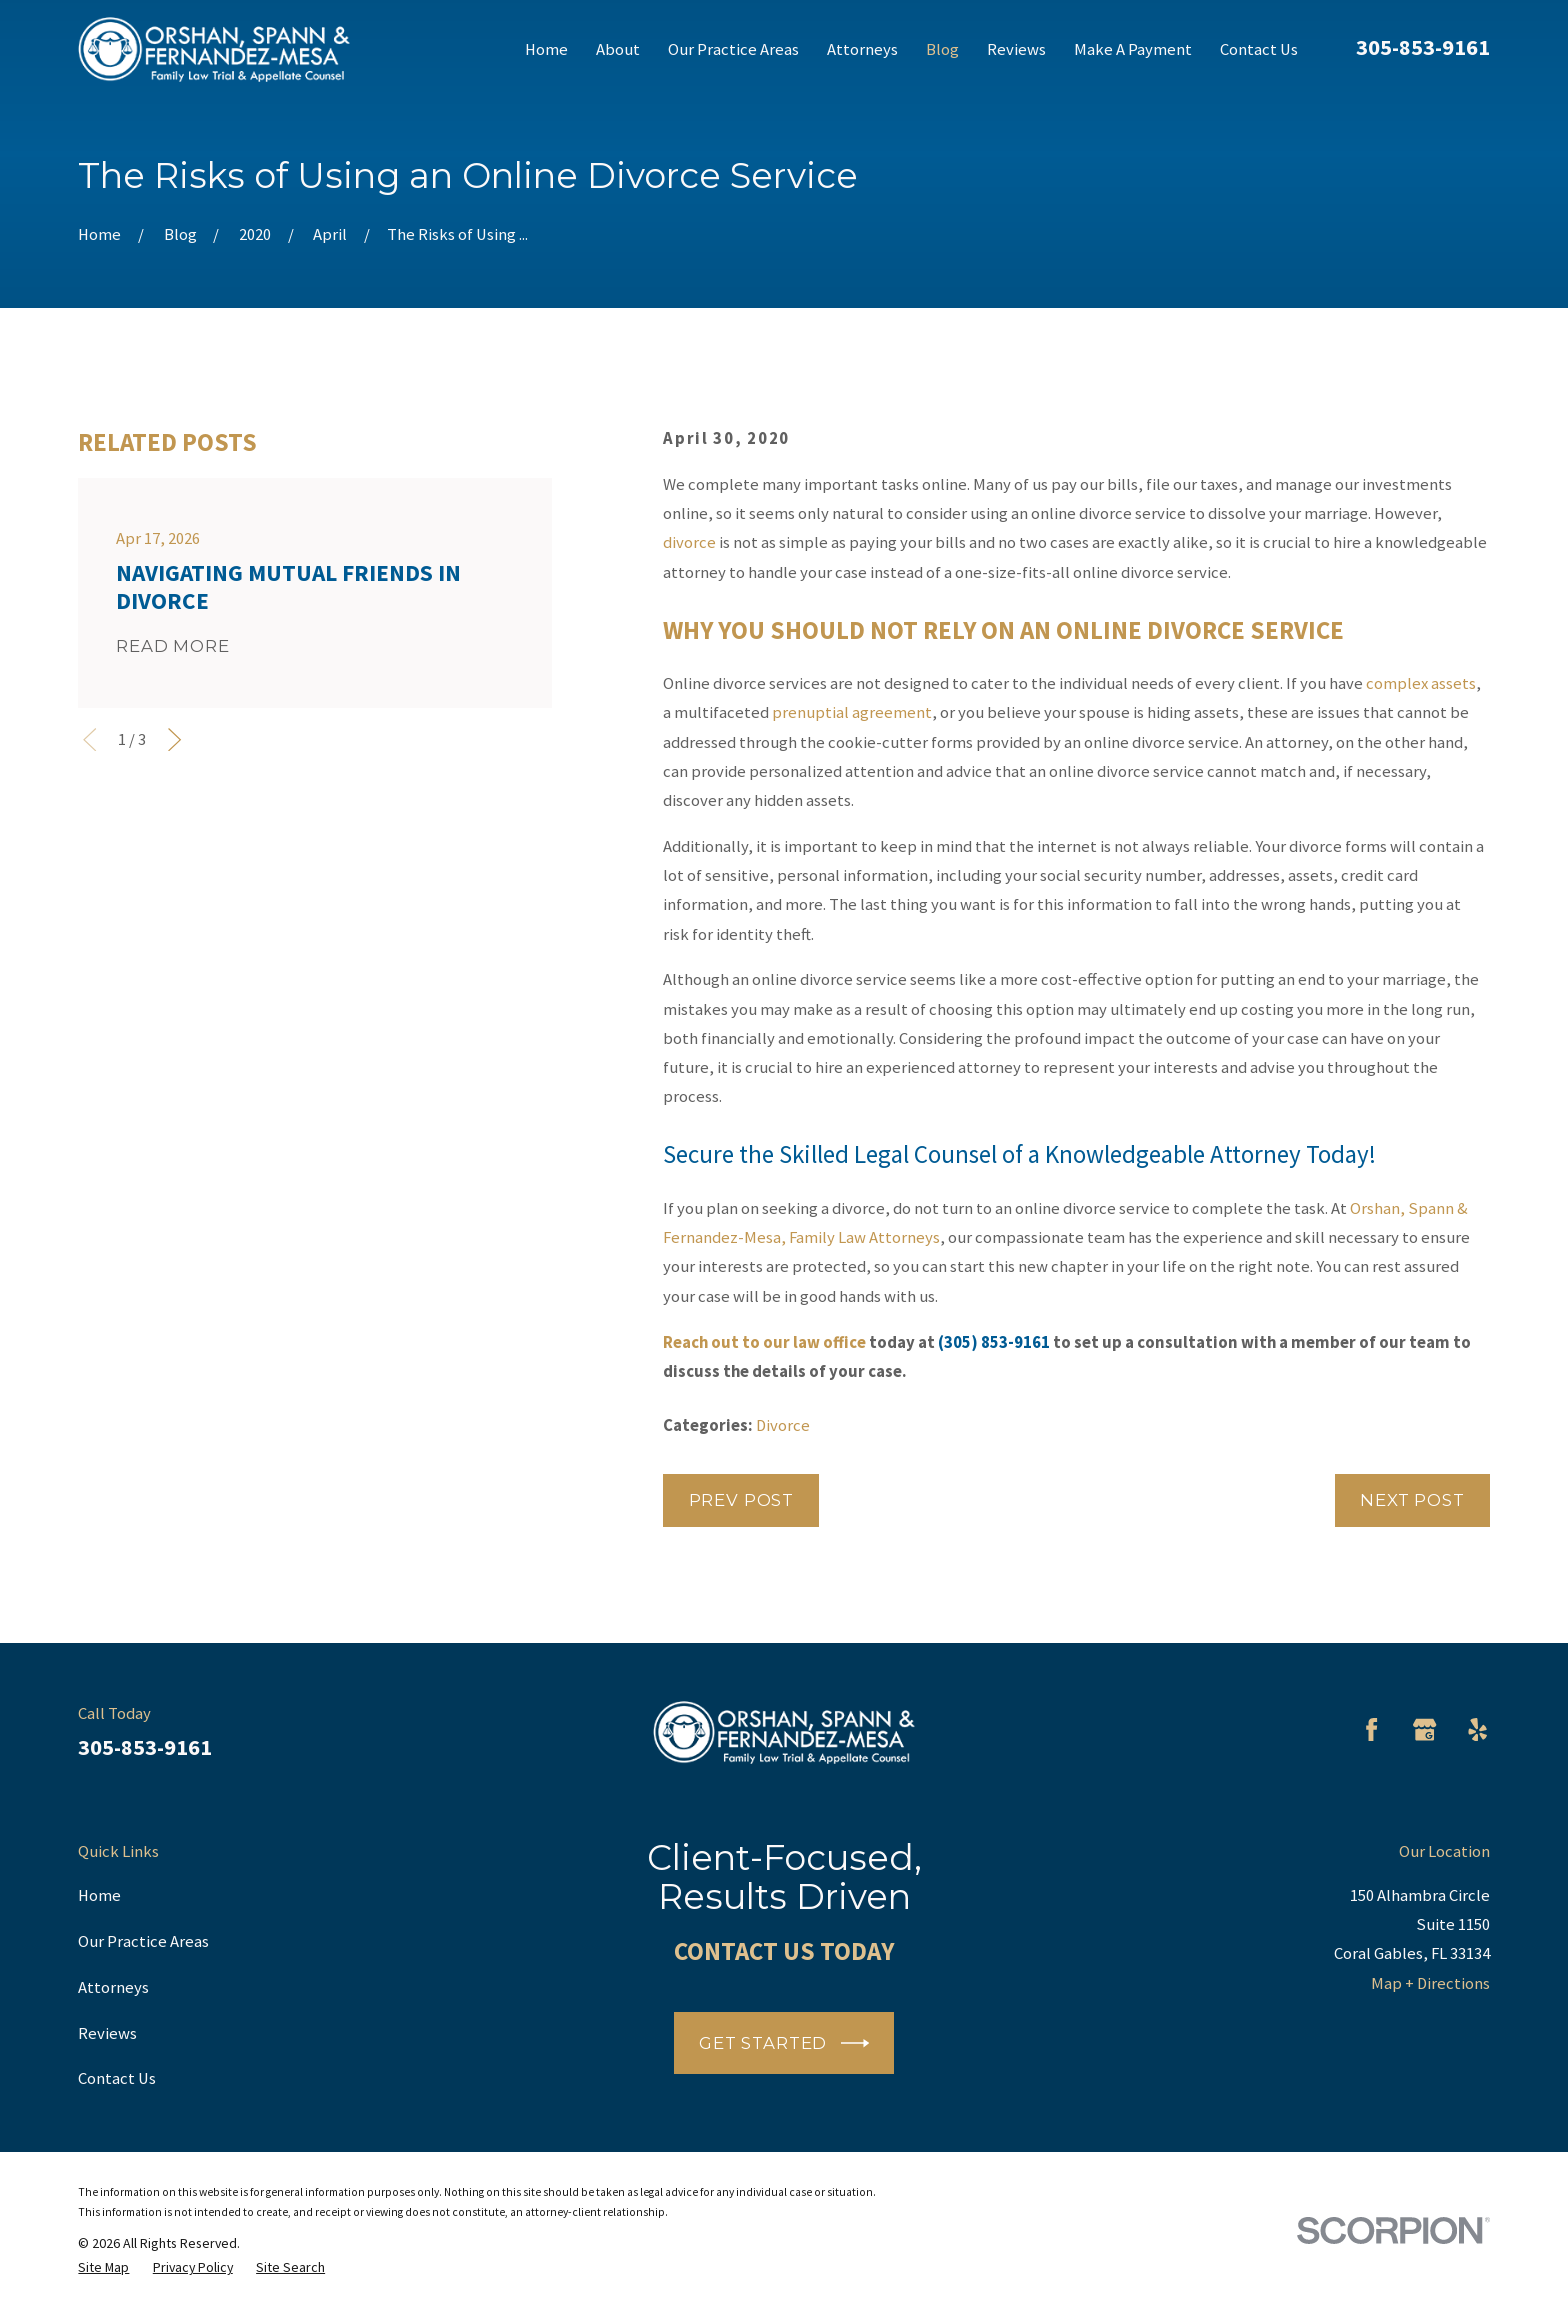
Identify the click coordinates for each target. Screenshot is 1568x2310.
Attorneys (113, 1987)
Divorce (783, 1425)
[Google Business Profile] (1424, 1729)
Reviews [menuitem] (1016, 49)
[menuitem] (103, 2267)
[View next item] (174, 739)
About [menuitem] (618, 49)
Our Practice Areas (143, 1941)
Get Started (784, 2043)
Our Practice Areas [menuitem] (733, 49)
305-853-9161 (1423, 47)
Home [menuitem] (546, 49)
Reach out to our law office (764, 1342)
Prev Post (742, 1500)
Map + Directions (1430, 1983)
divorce (689, 542)
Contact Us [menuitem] (1259, 49)
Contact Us (117, 2078)
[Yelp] (1477, 1729)
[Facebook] (1371, 1729)
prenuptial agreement (852, 712)
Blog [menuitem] (942, 49)
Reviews (107, 2033)
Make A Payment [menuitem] (1133, 49)
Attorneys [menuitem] (862, 49)
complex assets (1421, 683)
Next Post (1412, 1500)
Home (99, 1895)
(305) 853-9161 (994, 1342)
